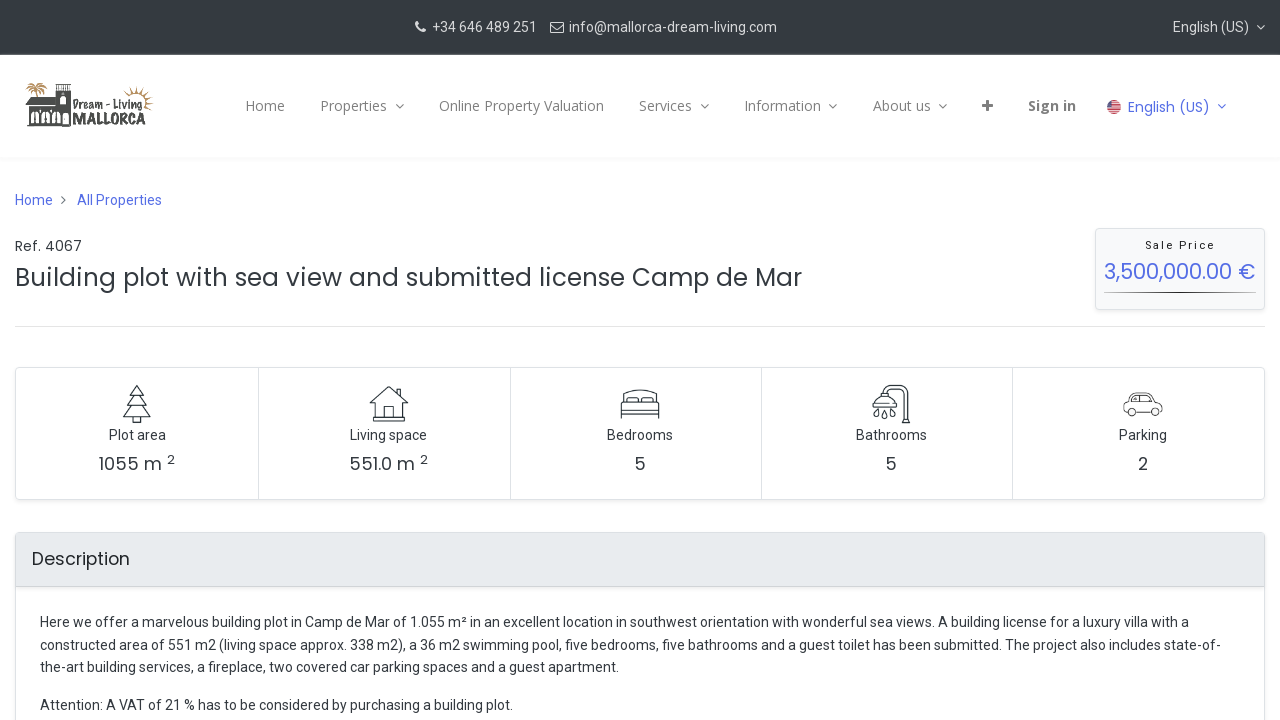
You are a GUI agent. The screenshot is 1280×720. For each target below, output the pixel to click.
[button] (1219, 27)
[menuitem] (265, 106)
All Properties (119, 200)
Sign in (1052, 105)
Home (34, 200)
